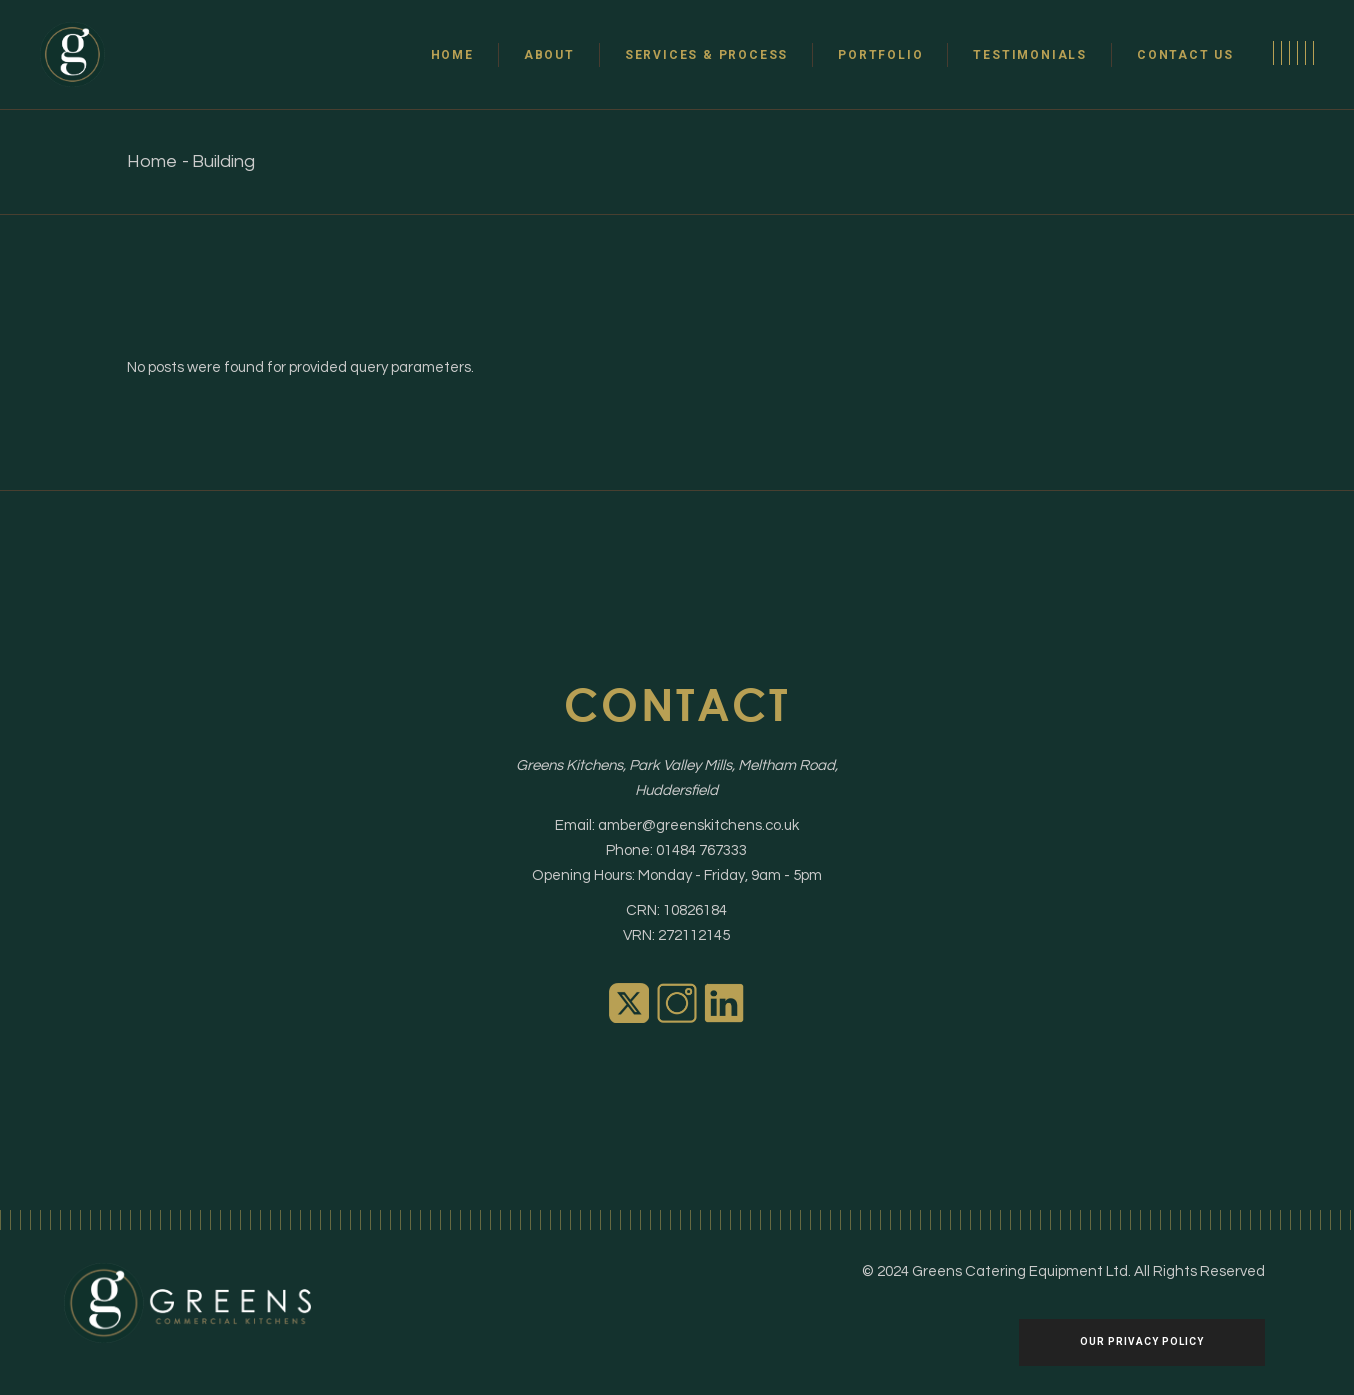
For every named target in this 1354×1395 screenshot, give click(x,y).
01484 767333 (701, 850)
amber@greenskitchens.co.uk (698, 825)
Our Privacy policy (1142, 1341)
